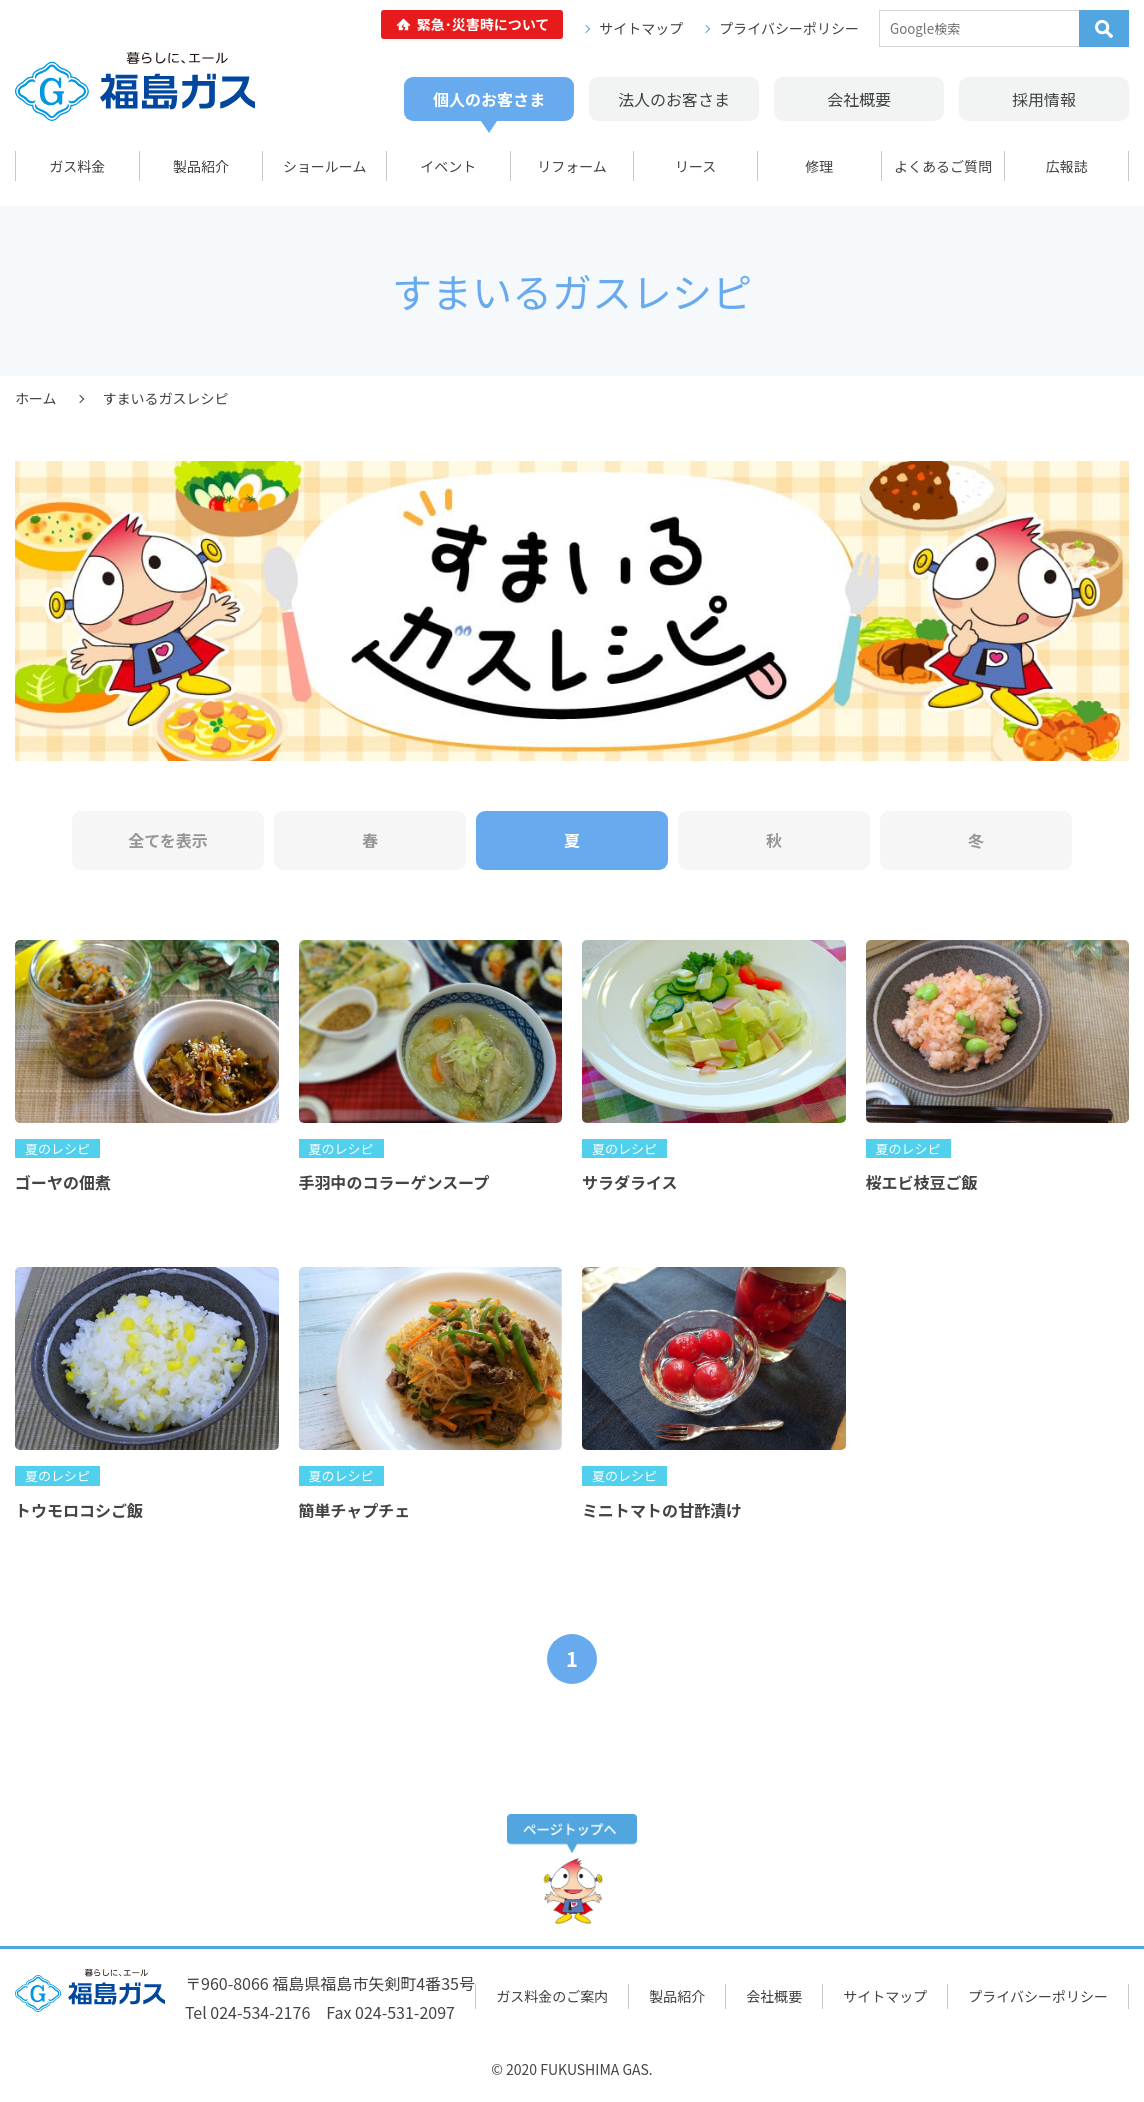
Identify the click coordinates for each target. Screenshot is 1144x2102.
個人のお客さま (489, 99)
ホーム (36, 398)
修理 (819, 166)
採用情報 (1044, 99)
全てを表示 (168, 840)
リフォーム (572, 166)
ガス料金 (77, 166)
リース (695, 166)
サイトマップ (641, 28)
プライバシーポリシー (789, 28)
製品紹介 (201, 166)
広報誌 (1067, 166)
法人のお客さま (674, 99)
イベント (448, 166)
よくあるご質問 (943, 166)
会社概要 (859, 99)
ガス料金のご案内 (552, 1996)
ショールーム (325, 166)
